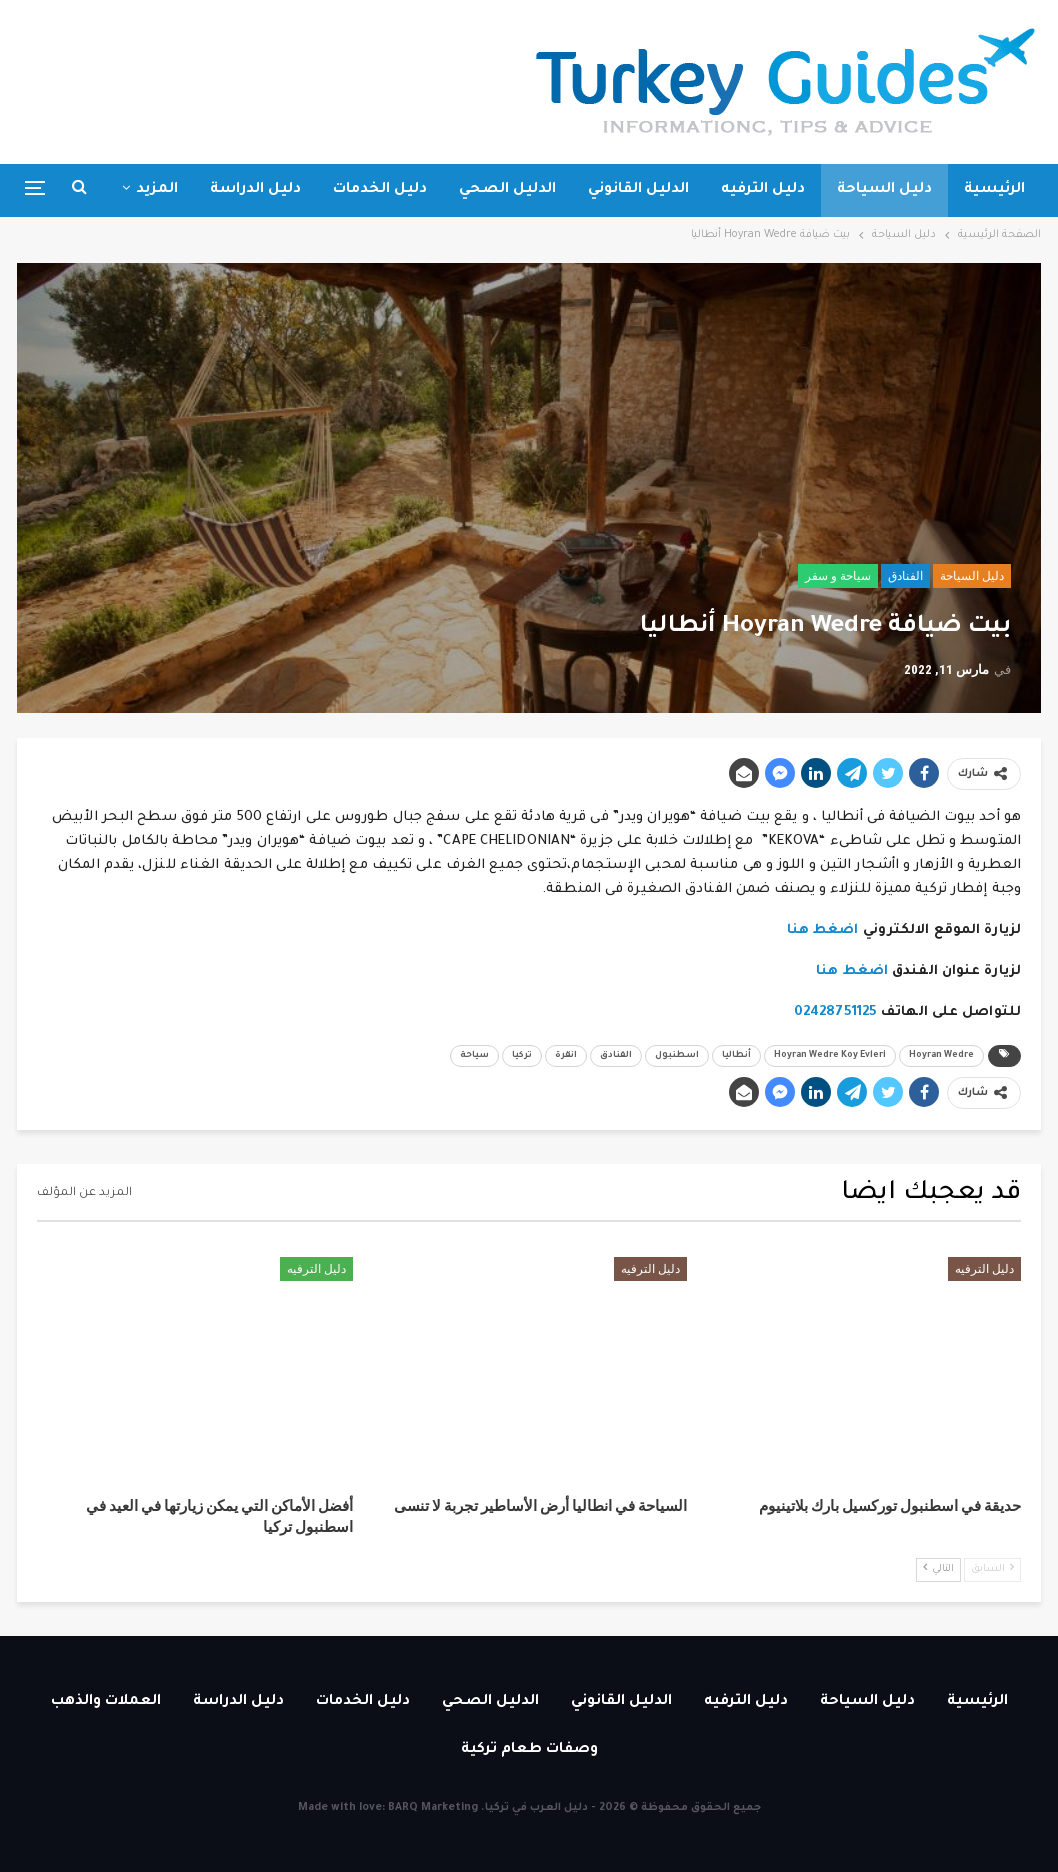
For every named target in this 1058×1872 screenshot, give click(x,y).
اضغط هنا (823, 930)
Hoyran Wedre (941, 1056)
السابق (992, 1568)
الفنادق (905, 576)
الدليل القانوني (638, 190)
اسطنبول (677, 1056)
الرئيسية (994, 190)
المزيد (157, 190)
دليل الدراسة (255, 190)
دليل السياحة (884, 190)
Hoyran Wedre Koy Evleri (830, 1056)
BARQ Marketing (433, 1808)
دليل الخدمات (380, 190)
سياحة (474, 1056)
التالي (938, 1568)
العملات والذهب (106, 1702)
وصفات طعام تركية (529, 1750)
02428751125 (837, 1012)
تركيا (522, 1056)
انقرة (566, 1056)
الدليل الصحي (507, 190)
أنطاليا (736, 1056)
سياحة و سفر (838, 576)
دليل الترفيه (763, 190)
